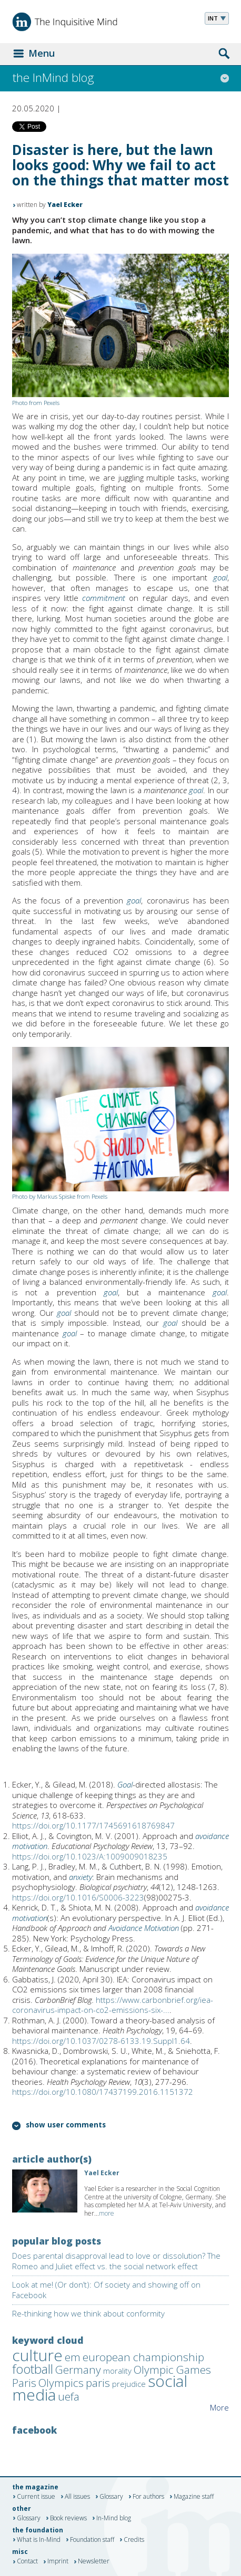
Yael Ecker (65, 204)
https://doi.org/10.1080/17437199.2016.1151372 (102, 2091)
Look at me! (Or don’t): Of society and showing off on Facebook (106, 2289)
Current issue (36, 2496)
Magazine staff (194, 2496)
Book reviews (68, 2518)
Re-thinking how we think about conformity (88, 2313)
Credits (134, 2540)
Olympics (61, 2382)
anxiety (80, 1877)
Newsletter (93, 2562)
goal (220, 577)
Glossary (111, 2496)
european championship (143, 2357)
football (32, 2368)
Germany (78, 2369)
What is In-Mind (39, 2540)
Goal (125, 1784)
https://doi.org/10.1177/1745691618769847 (93, 1825)
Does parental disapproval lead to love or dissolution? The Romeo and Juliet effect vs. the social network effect (116, 2260)
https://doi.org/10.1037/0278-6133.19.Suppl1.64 (101, 2040)
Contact (27, 2562)
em (73, 2357)
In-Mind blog (113, 2518)
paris (98, 2382)
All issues (77, 2496)
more (106, 2213)
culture (37, 2355)
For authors (148, 2496)
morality (117, 2370)
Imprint (57, 2562)
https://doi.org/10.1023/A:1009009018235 (89, 1856)
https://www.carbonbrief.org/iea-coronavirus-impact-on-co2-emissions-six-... (112, 2005)
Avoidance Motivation (143, 1928)
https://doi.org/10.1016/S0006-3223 (78, 1897)
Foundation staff (92, 2540)
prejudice (129, 2383)
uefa (68, 2396)
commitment (103, 598)
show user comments (66, 2126)
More (219, 2407)
